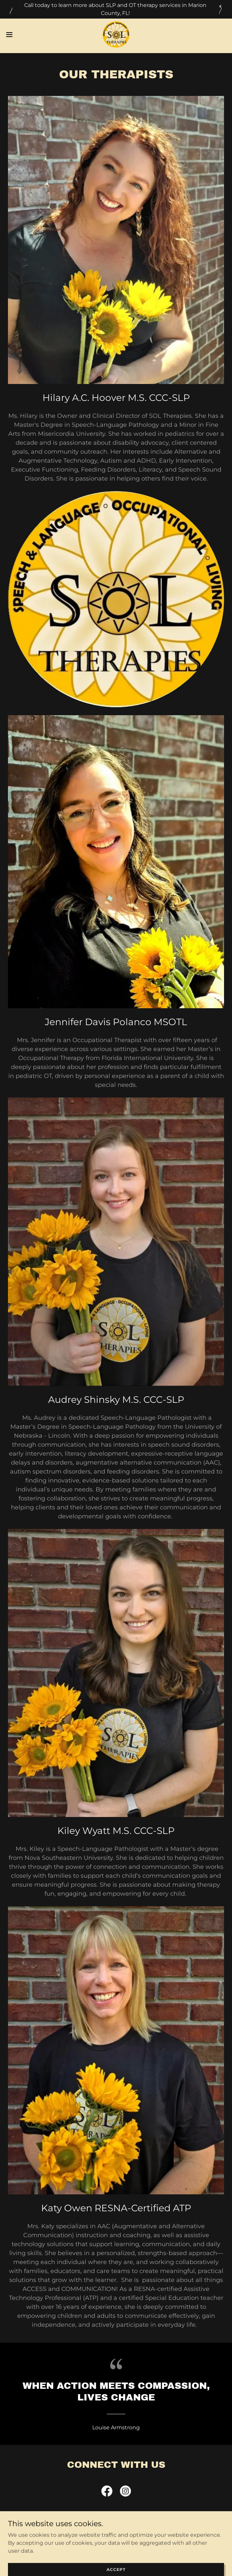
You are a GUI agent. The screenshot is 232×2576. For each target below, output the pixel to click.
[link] (116, 34)
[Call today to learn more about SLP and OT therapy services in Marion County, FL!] (116, 9)
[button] (20, 34)
